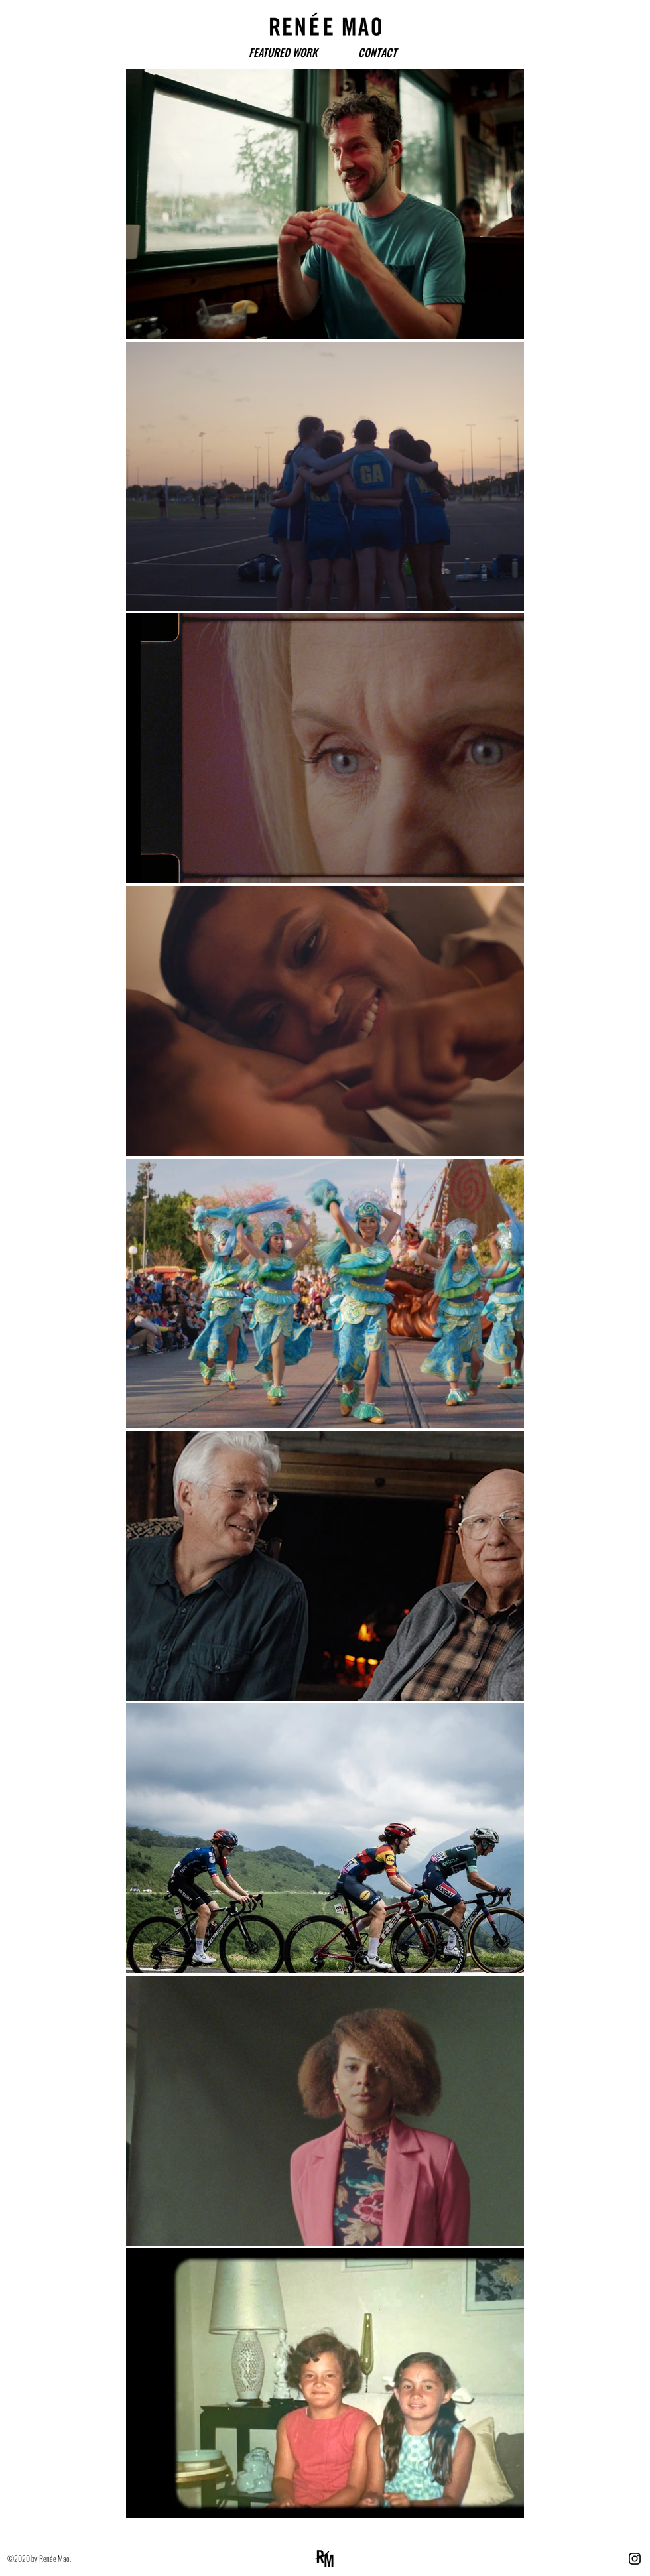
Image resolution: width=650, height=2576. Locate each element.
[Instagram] (635, 2559)
